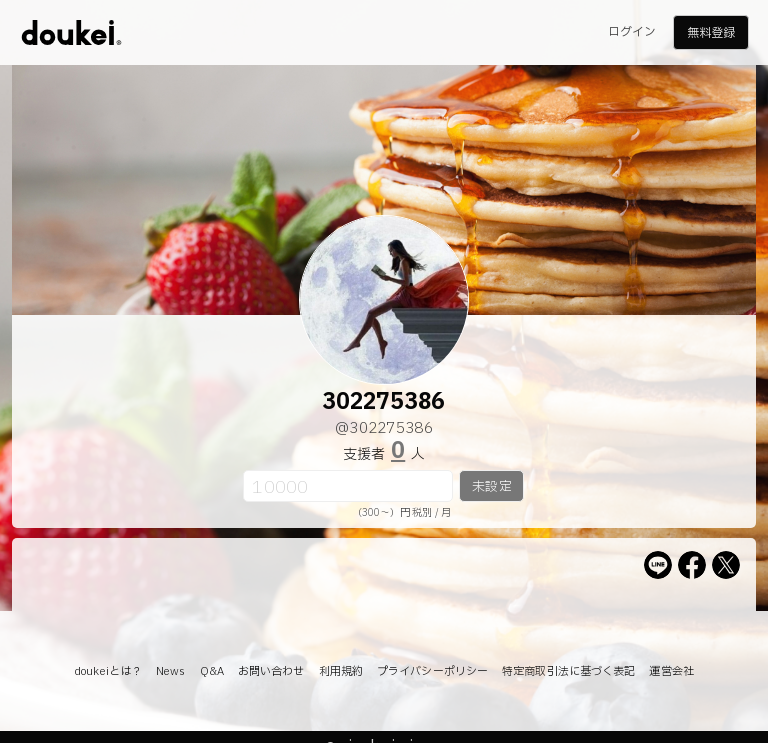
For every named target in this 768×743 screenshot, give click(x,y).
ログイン (632, 32)
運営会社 (671, 671)
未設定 (491, 487)
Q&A (212, 671)
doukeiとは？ (108, 671)
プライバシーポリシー (432, 671)
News (170, 671)
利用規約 (341, 671)
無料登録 (711, 33)
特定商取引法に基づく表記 (568, 671)
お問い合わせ (271, 671)
